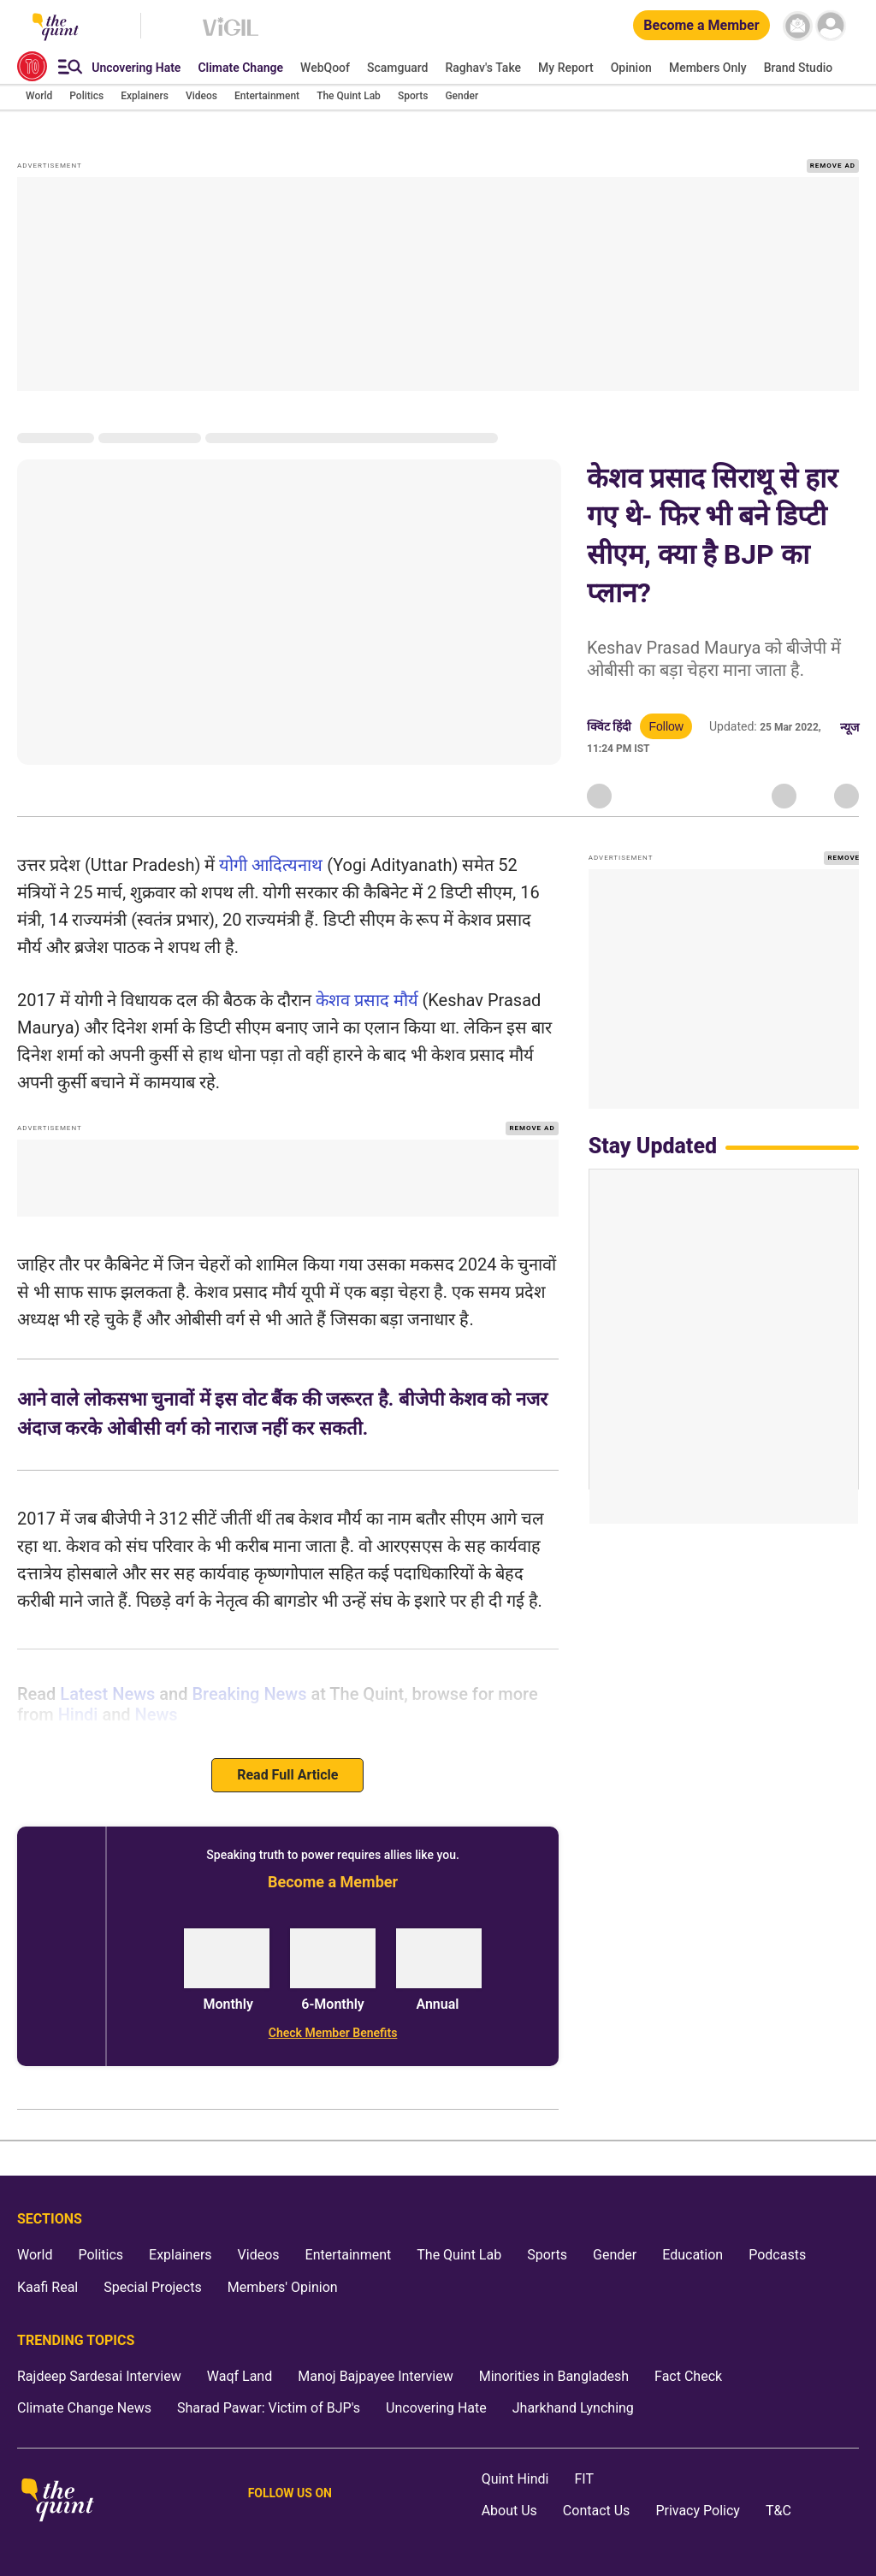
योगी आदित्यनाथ (271, 865)
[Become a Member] (701, 26)
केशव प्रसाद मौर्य (367, 1000)
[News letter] (798, 26)
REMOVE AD (832, 165)
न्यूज (849, 727)
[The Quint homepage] (57, 2501)
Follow (665, 726)
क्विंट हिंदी (609, 726)
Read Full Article (287, 1775)
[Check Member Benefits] (332, 2032)
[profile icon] (831, 26)
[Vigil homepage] (230, 35)
